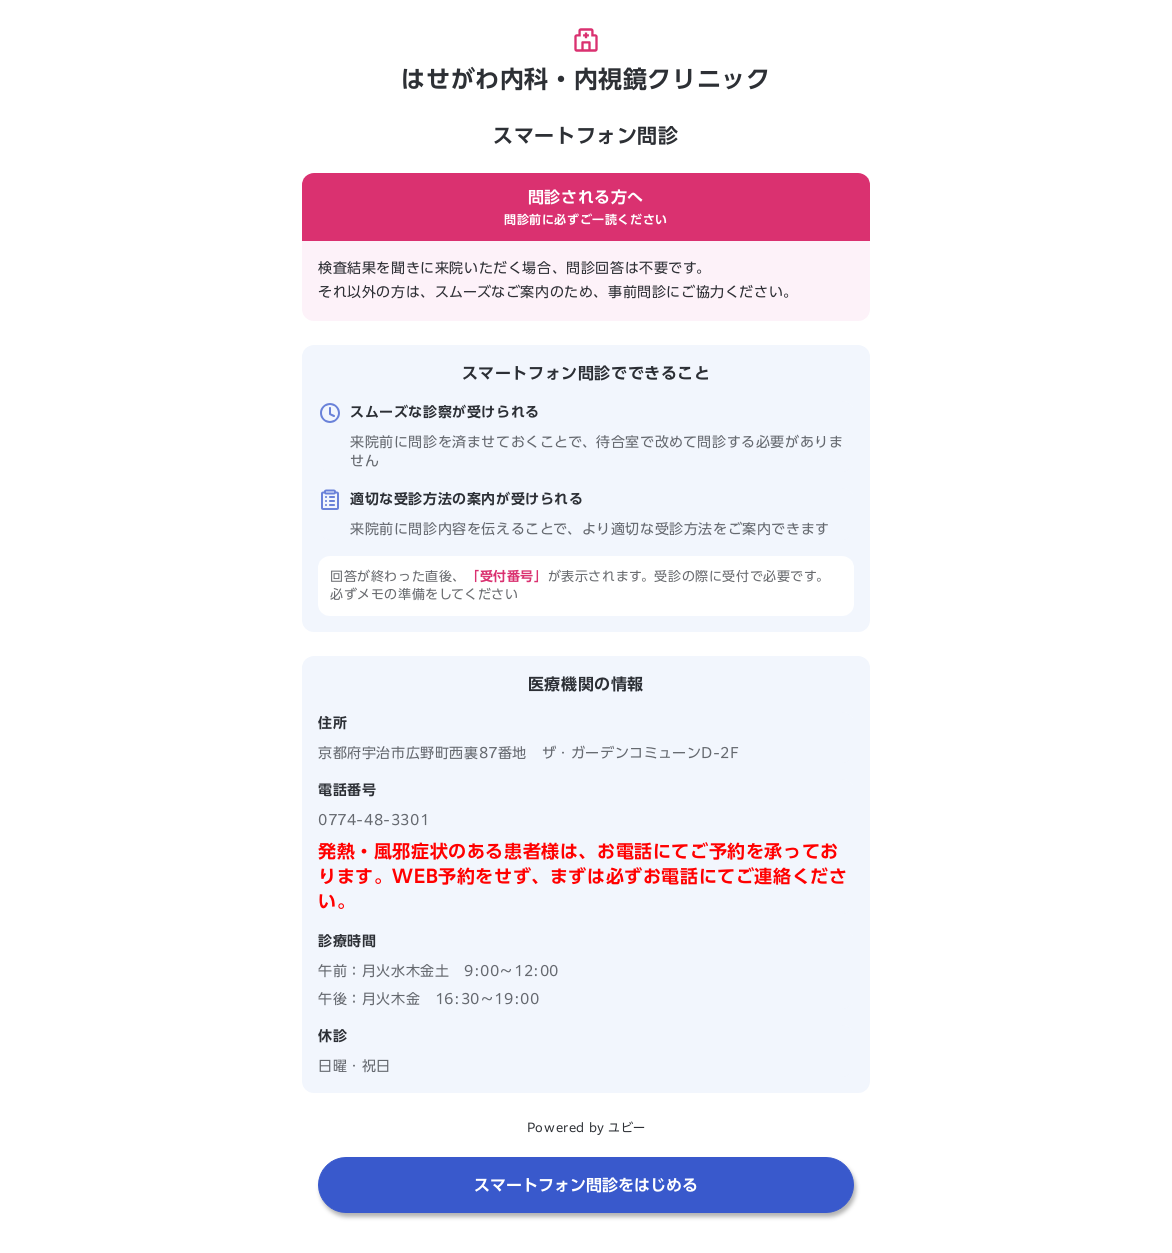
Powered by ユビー (586, 1127)
